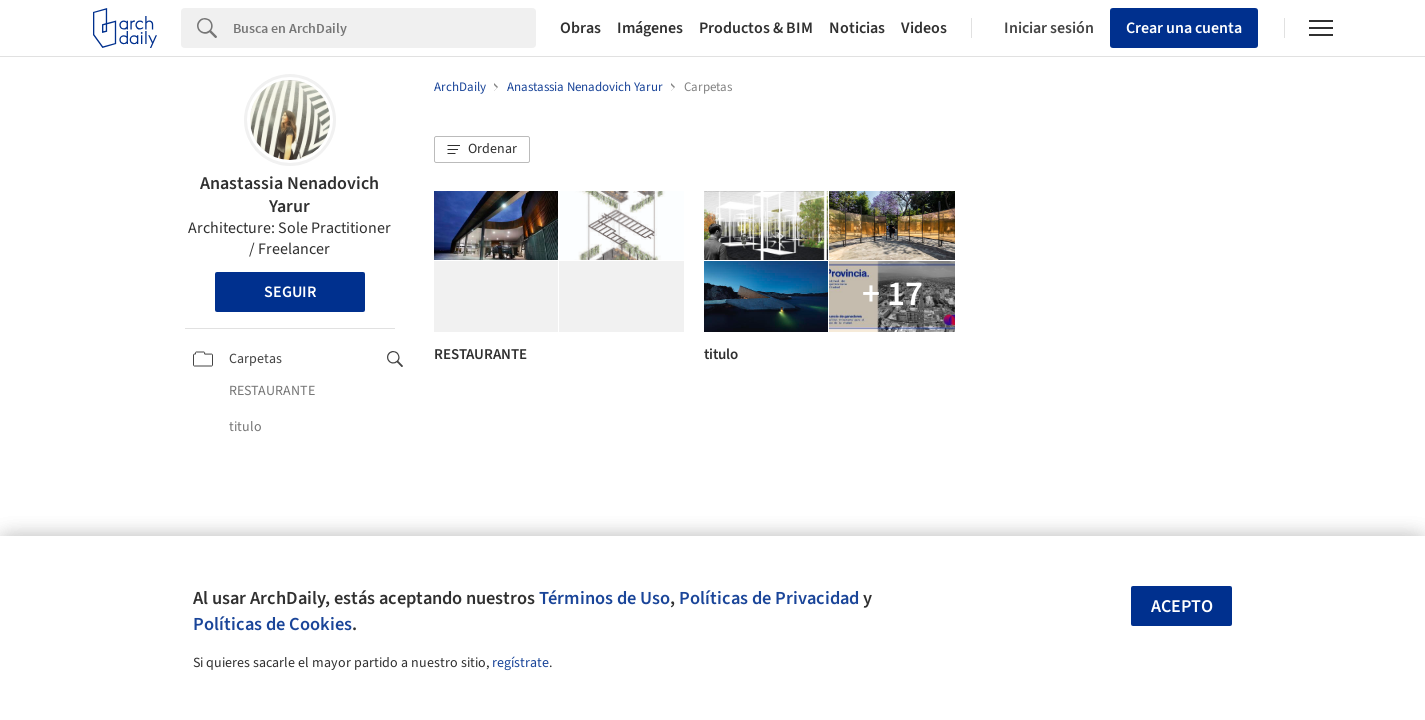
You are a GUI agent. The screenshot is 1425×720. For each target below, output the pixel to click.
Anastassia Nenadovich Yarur (289, 195)
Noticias (857, 28)
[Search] (384, 28)
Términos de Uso (604, 598)
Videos (924, 28)
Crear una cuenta (1184, 28)
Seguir (290, 292)
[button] (482, 150)
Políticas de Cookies (272, 624)
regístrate (520, 663)
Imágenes (650, 28)
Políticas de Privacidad (769, 598)
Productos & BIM (756, 28)
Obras (580, 28)
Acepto (1182, 606)
